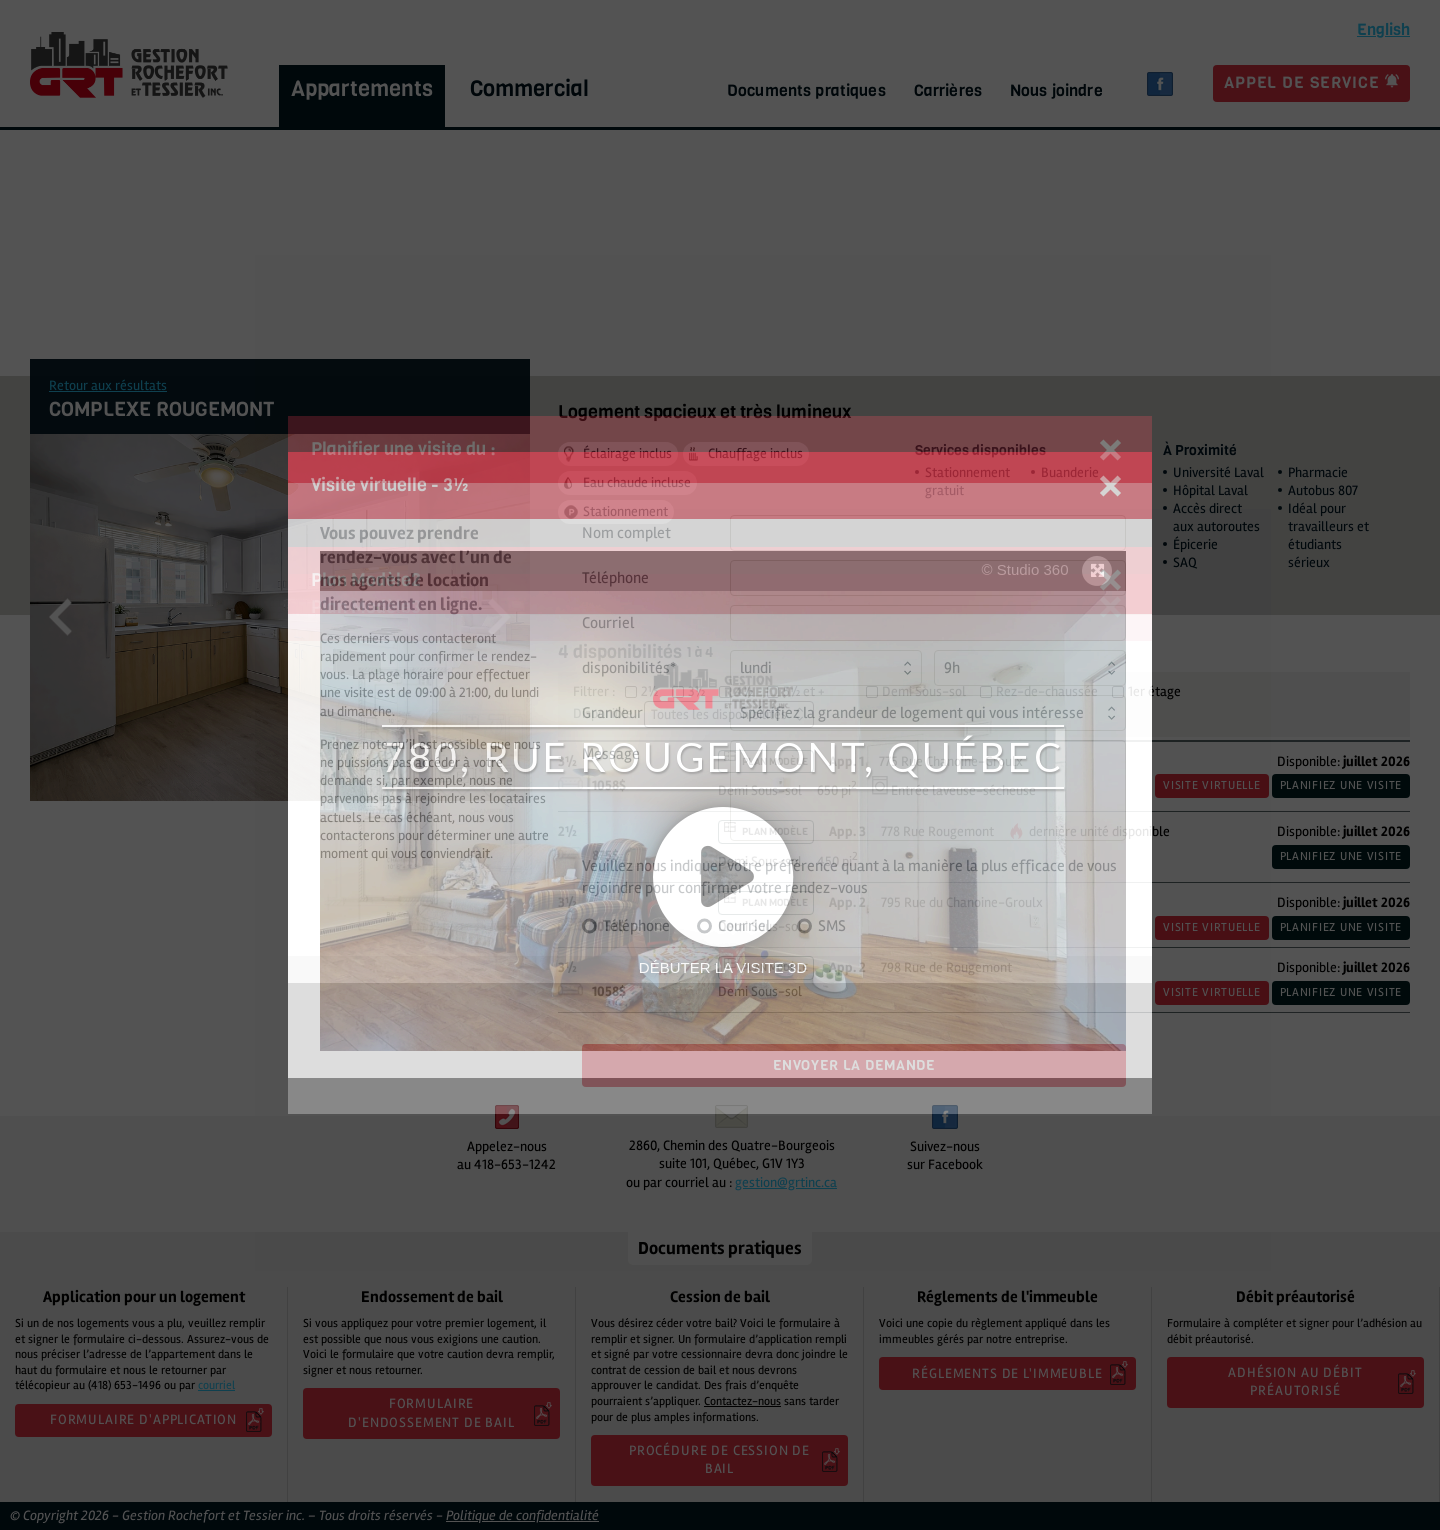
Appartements (362, 88)
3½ (696, 692)
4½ (744, 692)
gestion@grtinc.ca (786, 1182)
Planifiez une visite (1341, 785)
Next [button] (499, 617)
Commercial (529, 88)
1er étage (1154, 692)
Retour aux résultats (108, 385)
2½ (649, 692)
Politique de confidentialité (522, 1515)
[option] (280, 617)
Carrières (948, 91)
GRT (129, 65)
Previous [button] (60, 617)
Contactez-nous (742, 1401)
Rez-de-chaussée (1047, 692)
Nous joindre (1056, 91)
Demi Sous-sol (924, 692)
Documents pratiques (806, 91)
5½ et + (804, 692)
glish (1383, 29)
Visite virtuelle (1212, 785)
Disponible (603, 713)
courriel (216, 1385)
